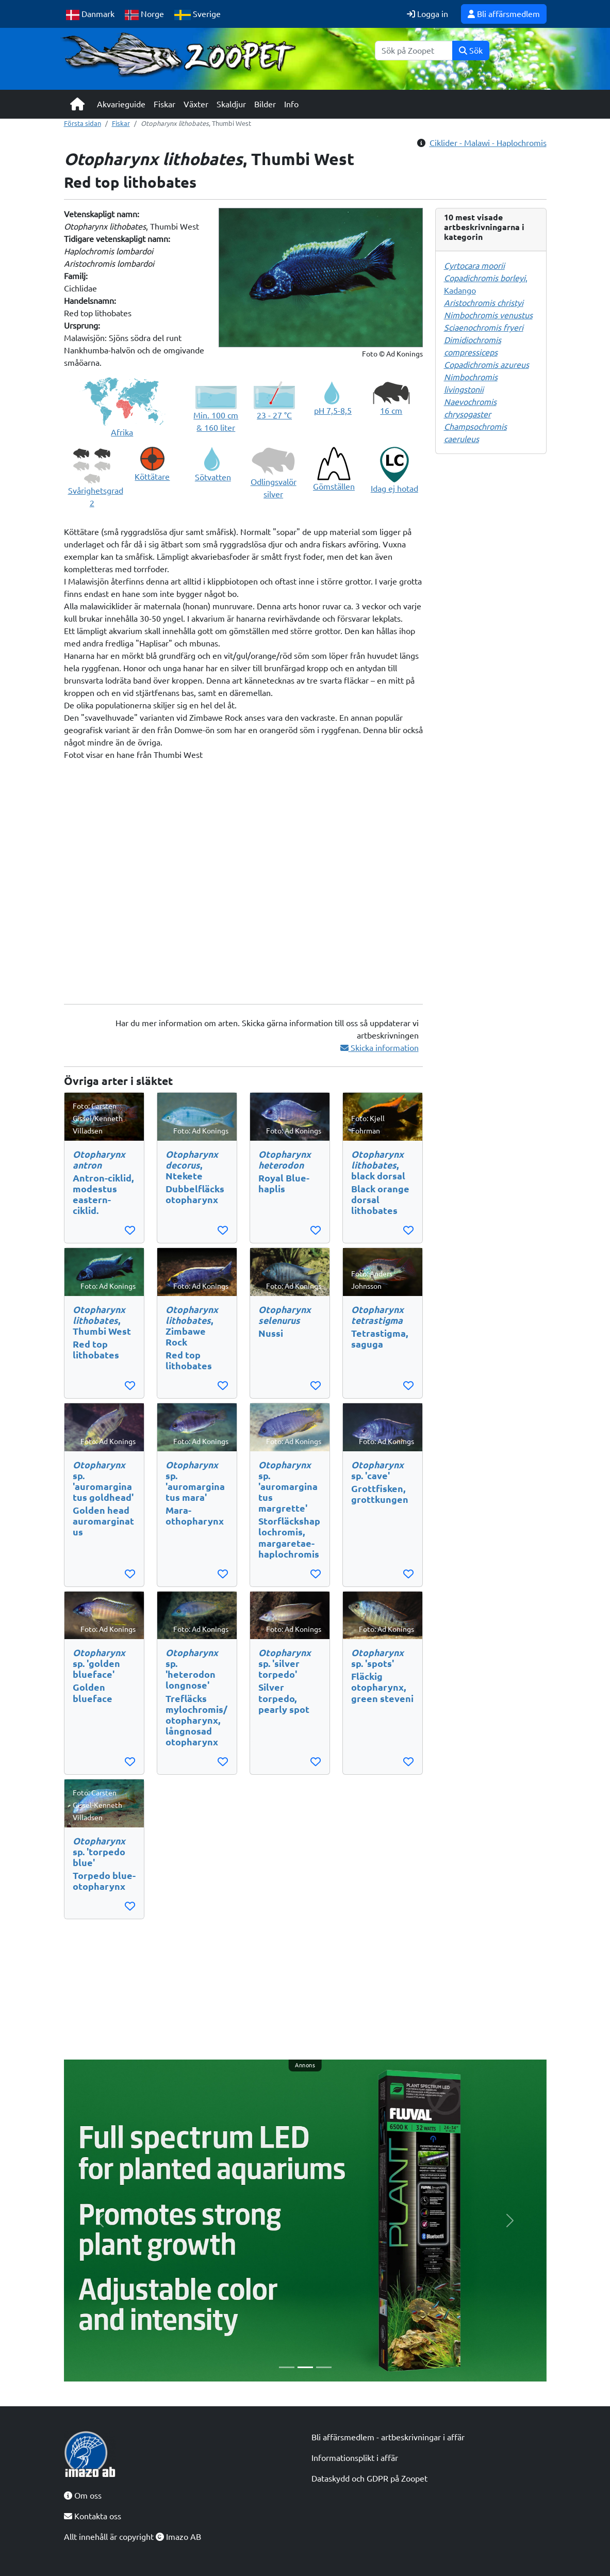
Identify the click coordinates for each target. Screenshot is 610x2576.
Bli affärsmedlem (504, 14)
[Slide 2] (305, 2367)
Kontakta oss (92, 2516)
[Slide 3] (324, 2367)
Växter (196, 104)
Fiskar (164, 104)
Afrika (122, 432)
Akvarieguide (121, 104)
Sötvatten (213, 477)
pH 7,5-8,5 (333, 410)
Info (291, 104)
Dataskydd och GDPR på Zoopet (369, 2478)
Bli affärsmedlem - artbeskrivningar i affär (388, 2437)
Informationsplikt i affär (354, 2457)
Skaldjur (231, 104)
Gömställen (334, 486)
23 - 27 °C (274, 415)
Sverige (197, 14)
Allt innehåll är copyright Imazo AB (132, 2536)
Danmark (90, 14)
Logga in (427, 14)
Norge (144, 14)
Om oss (83, 2495)
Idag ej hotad (394, 488)
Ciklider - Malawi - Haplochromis (488, 143)
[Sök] (414, 50)
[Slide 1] (286, 2367)
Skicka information (379, 1047)
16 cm (391, 410)
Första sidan (82, 123)
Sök (471, 50)
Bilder (265, 104)
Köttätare (152, 476)
